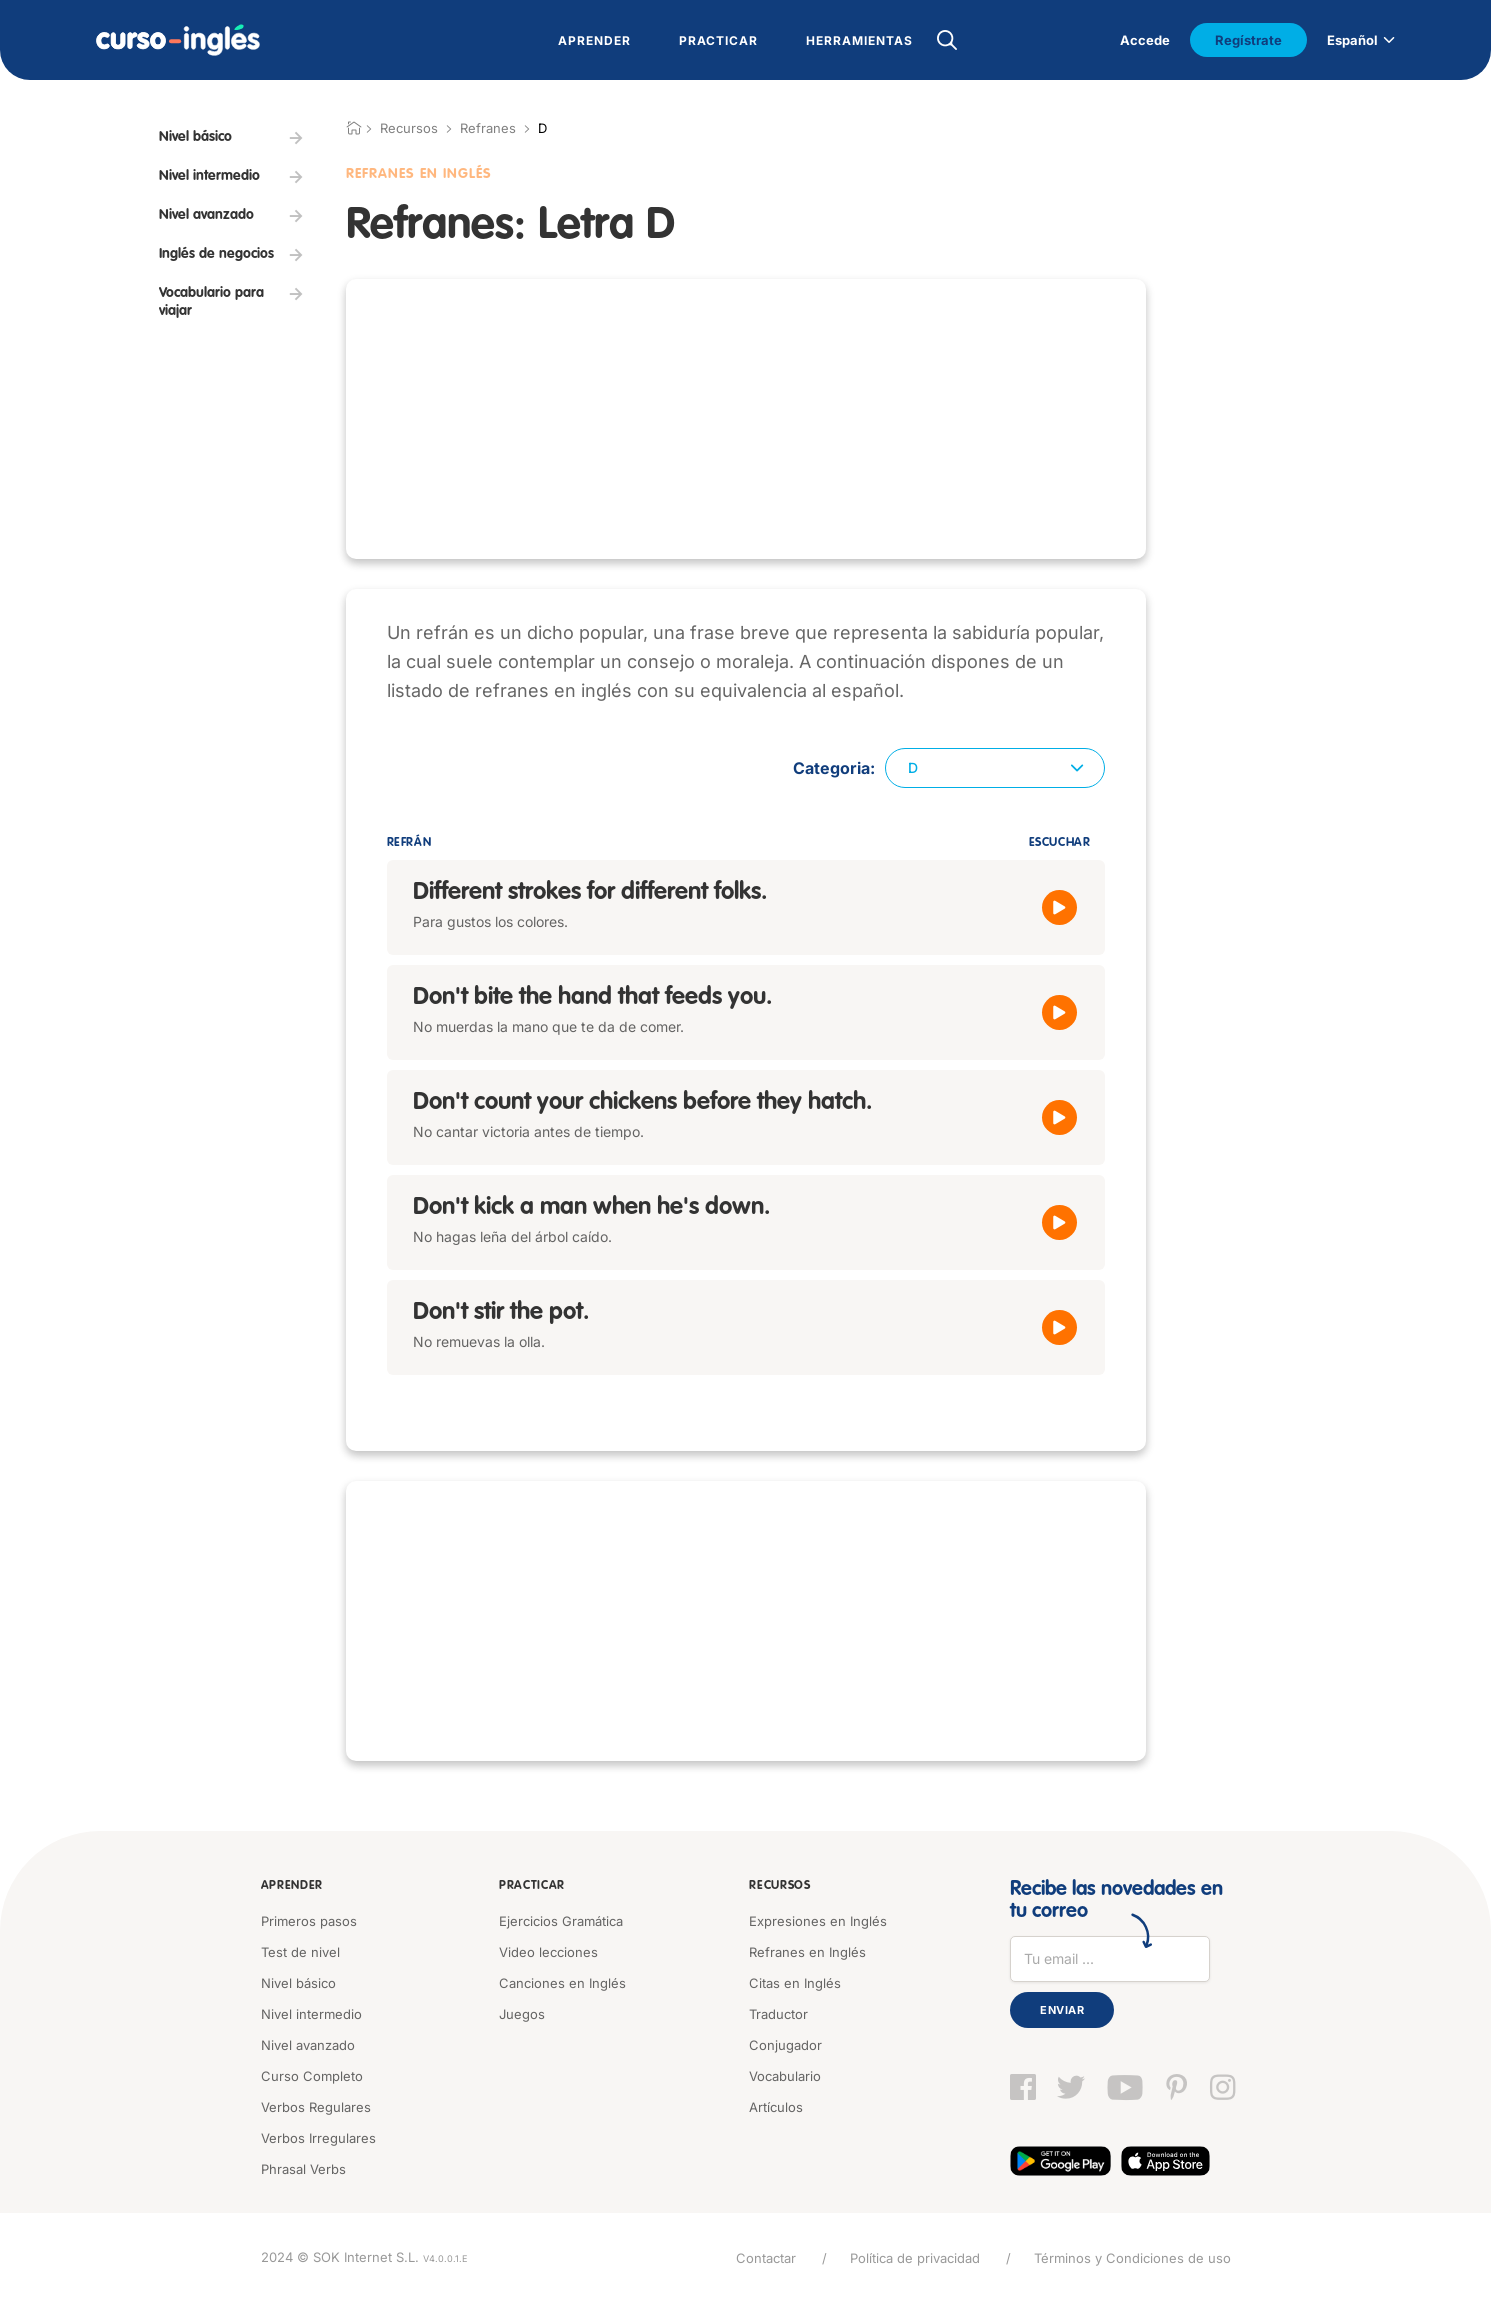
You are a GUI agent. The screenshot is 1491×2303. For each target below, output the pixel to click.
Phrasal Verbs (303, 2169)
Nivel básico (298, 1983)
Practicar (532, 1886)
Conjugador (785, 2045)
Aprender (292, 1886)
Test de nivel (300, 1952)
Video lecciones (548, 1952)
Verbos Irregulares (318, 2138)
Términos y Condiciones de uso (1132, 2258)
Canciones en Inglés (562, 1983)
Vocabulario (785, 2076)
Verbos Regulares (316, 2107)
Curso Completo (312, 2076)
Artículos (776, 2107)
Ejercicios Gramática (561, 1921)
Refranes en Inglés (807, 1952)
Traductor (778, 2014)
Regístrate (1248, 40)
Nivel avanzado (308, 2045)
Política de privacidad (915, 2258)
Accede (1145, 40)
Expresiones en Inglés (818, 1921)
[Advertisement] (231, 683)
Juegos (522, 2014)
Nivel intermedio (311, 2014)
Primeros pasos (309, 1921)
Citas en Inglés (795, 1983)
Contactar (766, 2258)
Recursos (780, 1886)
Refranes (488, 128)
